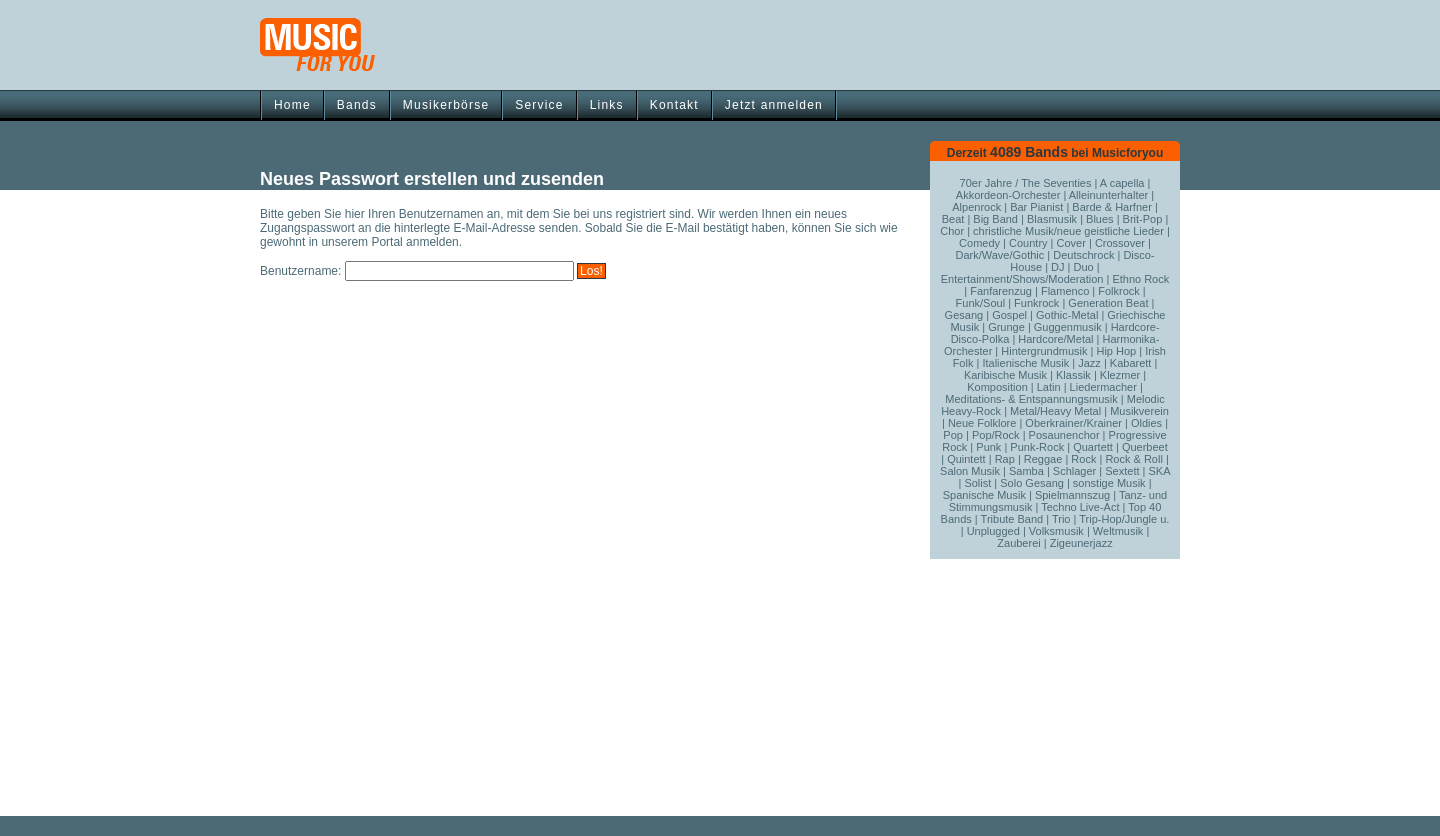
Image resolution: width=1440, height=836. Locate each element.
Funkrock (1036, 303)
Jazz (1089, 363)
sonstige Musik (1109, 483)
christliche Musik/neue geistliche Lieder (1068, 231)
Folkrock (1119, 291)
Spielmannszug (1072, 495)
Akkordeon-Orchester (1008, 195)
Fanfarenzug (1001, 291)
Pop (953, 435)
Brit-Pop (1143, 219)
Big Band (995, 219)
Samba (1026, 471)
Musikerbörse (446, 105)
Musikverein (1139, 411)
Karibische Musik (1005, 375)
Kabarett (1131, 363)
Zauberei (1018, 543)
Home (292, 105)
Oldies (1146, 423)
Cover (1071, 243)
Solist (977, 483)
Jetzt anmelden (774, 105)
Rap (1005, 459)
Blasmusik (1052, 219)
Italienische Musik (1025, 363)
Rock (1083, 459)
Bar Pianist (1036, 207)
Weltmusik (1118, 531)
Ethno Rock (1140, 279)
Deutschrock (1083, 255)
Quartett (1093, 447)
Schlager (1074, 471)
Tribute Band (1012, 519)
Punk (988, 447)
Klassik (1073, 375)
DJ (1057, 267)
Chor (952, 231)
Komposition (997, 387)
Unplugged (993, 531)
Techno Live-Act (1080, 507)
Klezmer (1120, 375)
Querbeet (1145, 447)
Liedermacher (1103, 387)
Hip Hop (1116, 351)
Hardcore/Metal (1055, 339)
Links (607, 105)
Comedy (979, 243)
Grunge (1006, 327)
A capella (1122, 183)
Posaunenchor (1064, 435)
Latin (1049, 387)
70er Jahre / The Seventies (1026, 183)
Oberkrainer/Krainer (1073, 423)
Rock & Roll (1133, 459)
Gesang (964, 315)
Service (539, 105)
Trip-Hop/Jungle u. (1124, 519)
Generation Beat (1108, 303)
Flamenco (1065, 291)
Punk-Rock (1037, 447)
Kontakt (674, 105)
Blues (1100, 219)
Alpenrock (976, 207)
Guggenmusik (1068, 327)
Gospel (1009, 315)
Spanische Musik (984, 495)
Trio (1061, 519)
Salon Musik (970, 471)
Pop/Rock (996, 435)
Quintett (966, 459)
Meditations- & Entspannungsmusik (1031, 399)
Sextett (1122, 471)
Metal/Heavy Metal (1055, 411)
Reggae (1043, 459)
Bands (357, 105)
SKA (1158, 471)
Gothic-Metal (1067, 315)
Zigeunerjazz (1081, 543)
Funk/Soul (981, 303)
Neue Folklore (982, 423)
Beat (953, 219)
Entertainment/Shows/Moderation (1022, 279)
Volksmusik (1056, 531)
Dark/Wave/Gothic (999, 255)
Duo (1084, 267)
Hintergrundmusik (1044, 351)
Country (1028, 243)
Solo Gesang (1032, 483)
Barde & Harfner (1111, 207)
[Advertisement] (720, 808)
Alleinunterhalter (1109, 195)
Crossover (1120, 243)
